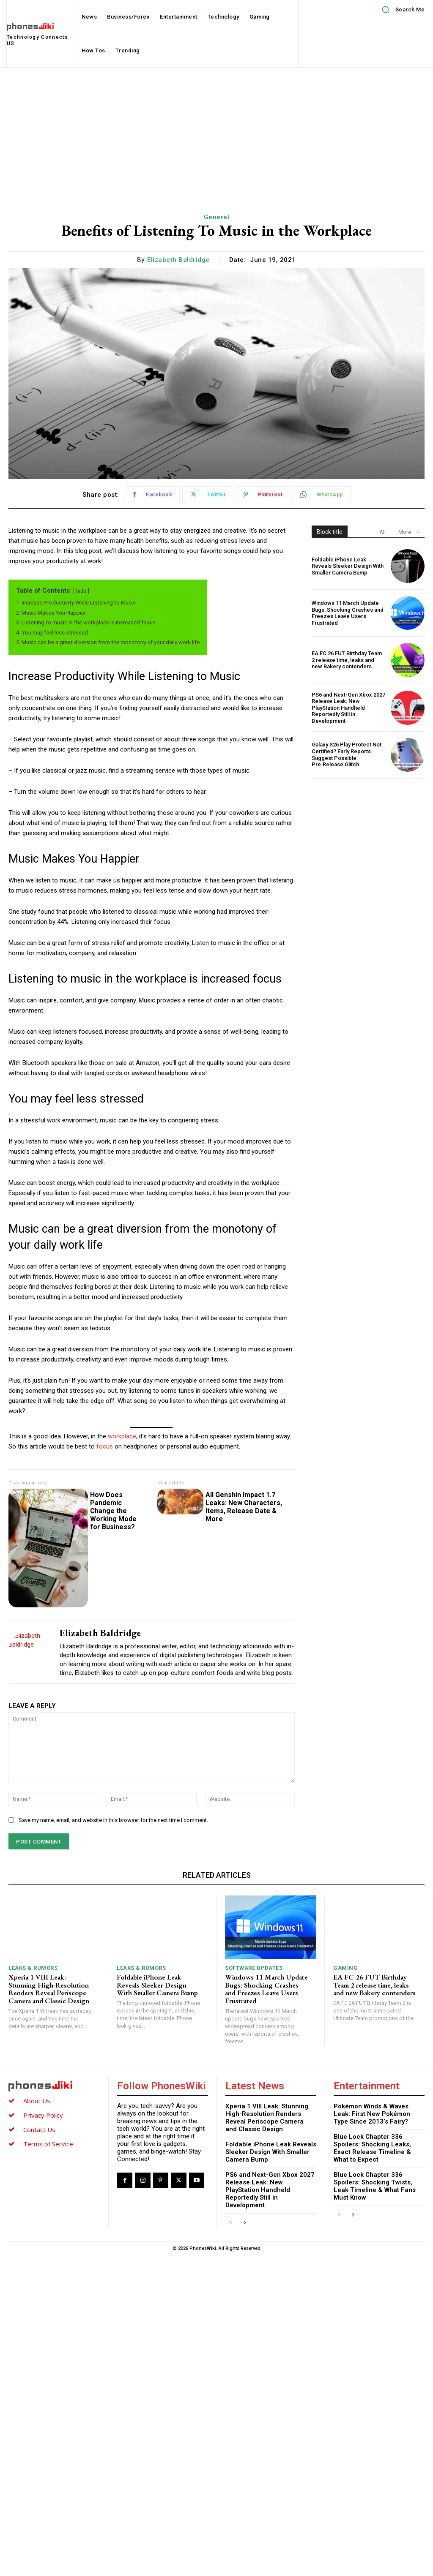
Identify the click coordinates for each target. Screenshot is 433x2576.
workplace (122, 1436)
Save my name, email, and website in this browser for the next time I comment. (113, 1820)
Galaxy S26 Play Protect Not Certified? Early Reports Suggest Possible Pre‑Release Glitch (346, 754)
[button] (400, 9)
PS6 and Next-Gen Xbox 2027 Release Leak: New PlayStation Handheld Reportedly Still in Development (348, 708)
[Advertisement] (216, 131)
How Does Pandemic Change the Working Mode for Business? (113, 1511)
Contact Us (39, 2129)
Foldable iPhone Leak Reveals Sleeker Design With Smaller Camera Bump (348, 566)
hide (81, 591)
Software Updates (253, 1968)
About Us (36, 2101)
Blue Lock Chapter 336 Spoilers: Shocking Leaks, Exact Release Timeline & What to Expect (372, 2148)
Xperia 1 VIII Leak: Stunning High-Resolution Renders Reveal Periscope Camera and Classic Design (48, 1988)
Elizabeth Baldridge (178, 260)
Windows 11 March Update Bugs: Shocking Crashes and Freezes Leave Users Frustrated (348, 613)
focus (105, 1446)
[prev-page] (230, 2223)
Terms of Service (48, 2144)
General (217, 217)
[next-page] (244, 2223)
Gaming (345, 1968)
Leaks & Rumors (33, 1968)
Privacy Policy (43, 2115)
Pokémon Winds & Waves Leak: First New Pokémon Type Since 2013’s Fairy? (372, 2113)
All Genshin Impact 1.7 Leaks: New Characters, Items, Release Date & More (224, 1499)
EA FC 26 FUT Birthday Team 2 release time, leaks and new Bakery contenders (347, 660)
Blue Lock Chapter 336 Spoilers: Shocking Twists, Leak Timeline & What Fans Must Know (375, 2186)
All (382, 532)
